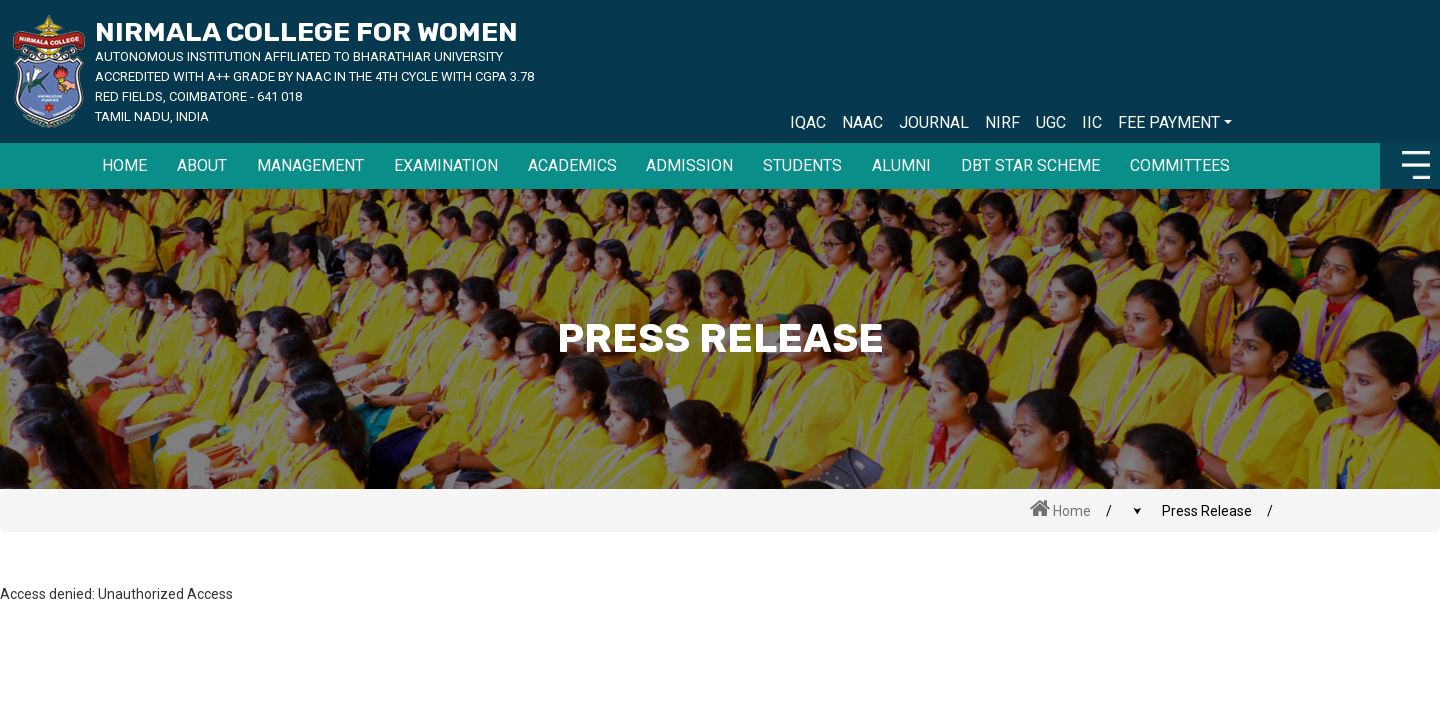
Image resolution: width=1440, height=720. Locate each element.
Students (802, 165)
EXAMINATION (446, 165)
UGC (1051, 122)
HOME (124, 165)
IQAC (808, 122)
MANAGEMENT (310, 165)
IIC (1092, 122)
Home (1060, 509)
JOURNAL (934, 122)
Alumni (901, 165)
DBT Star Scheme (1030, 165)
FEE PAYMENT (1169, 122)
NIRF (1002, 122)
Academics (572, 165)
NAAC (862, 122)
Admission (689, 165)
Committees (1180, 165)
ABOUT (202, 165)
